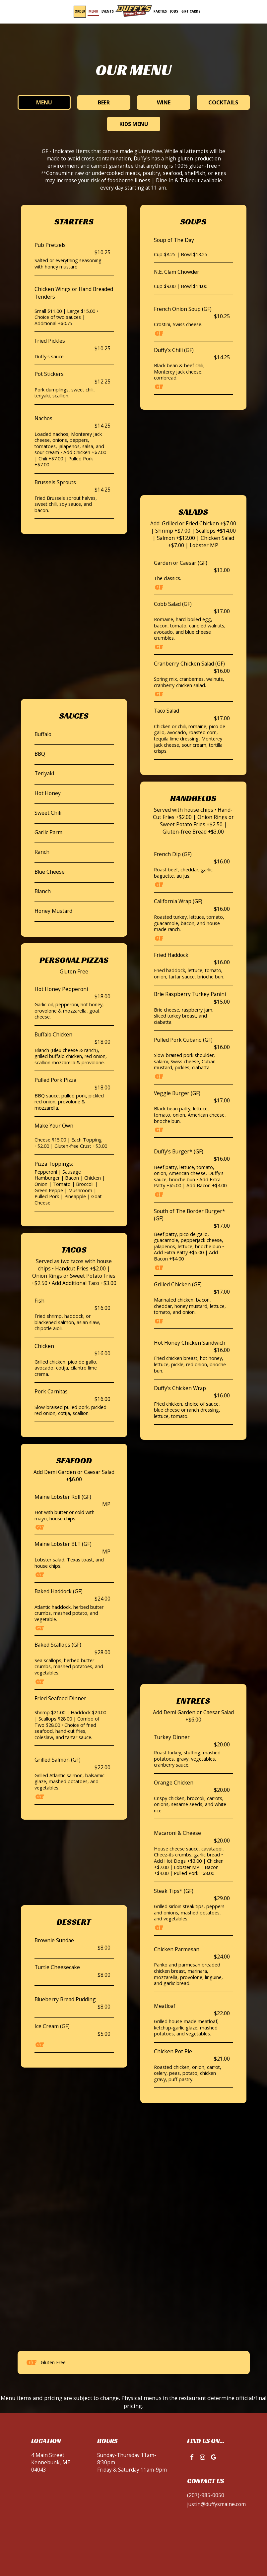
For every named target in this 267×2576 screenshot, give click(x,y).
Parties (160, 11)
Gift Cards (190, 11)
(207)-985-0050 (205, 2495)
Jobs (174, 11)
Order (80, 11)
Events (107, 11)
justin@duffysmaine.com (216, 2504)
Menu (93, 11)
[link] (133, 11)
